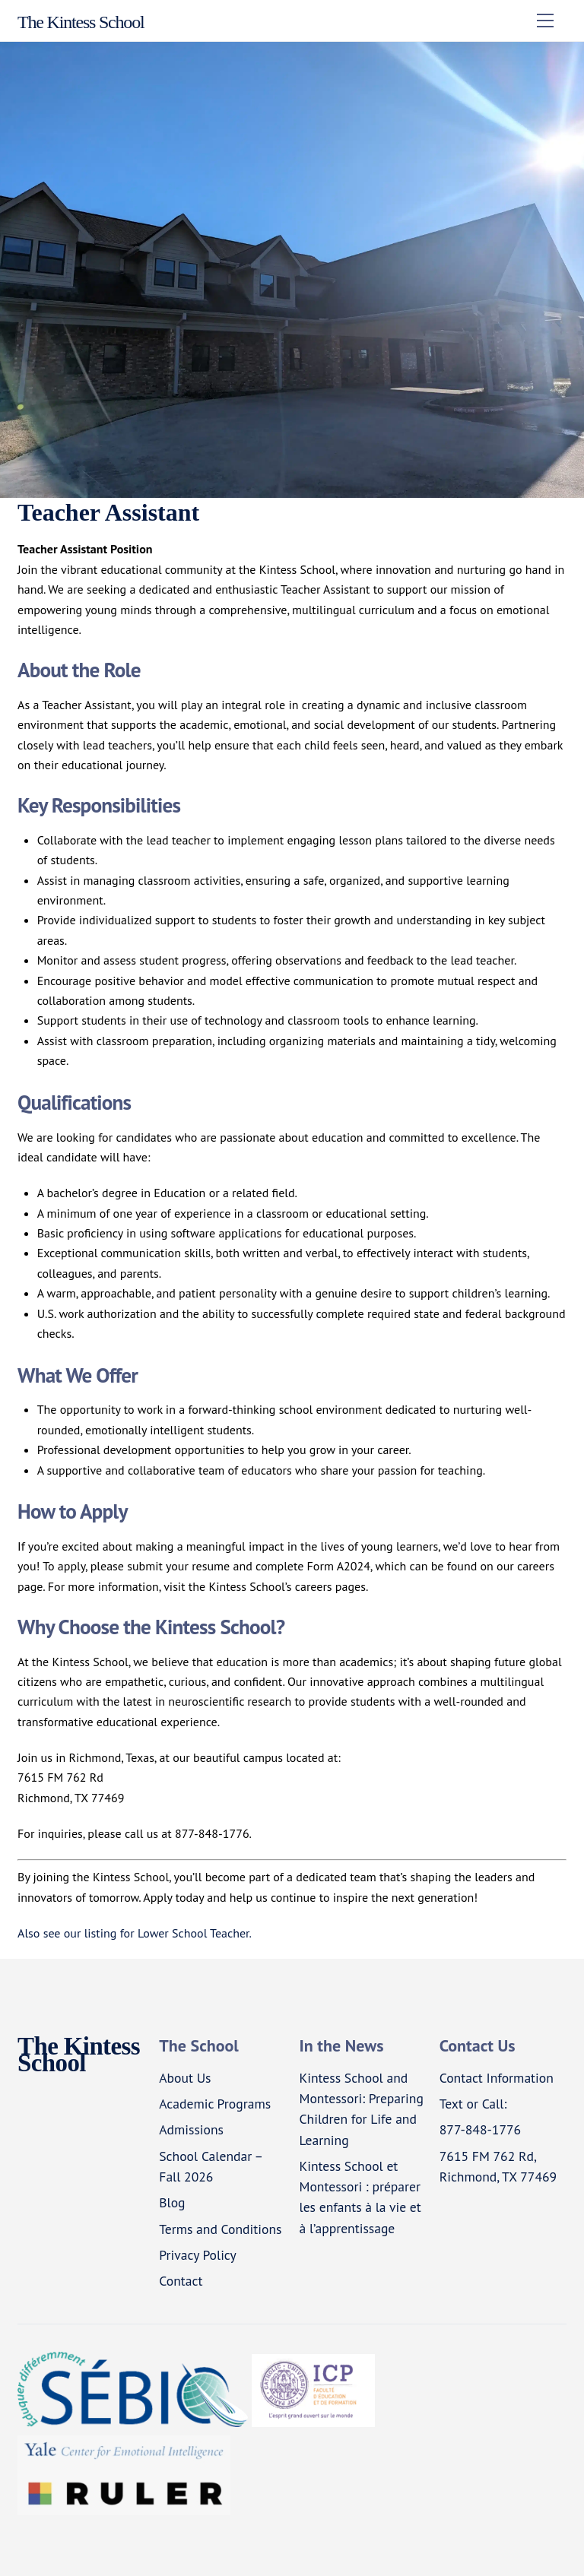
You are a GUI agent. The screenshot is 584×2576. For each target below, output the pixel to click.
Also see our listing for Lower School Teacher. (134, 1933)
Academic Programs (215, 2103)
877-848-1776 (480, 2129)
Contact (180, 2280)
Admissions (191, 2129)
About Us (185, 2077)
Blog (172, 2202)
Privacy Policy (197, 2255)
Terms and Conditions (220, 2229)
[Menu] (545, 20)
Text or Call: (473, 2103)
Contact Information (497, 2077)
